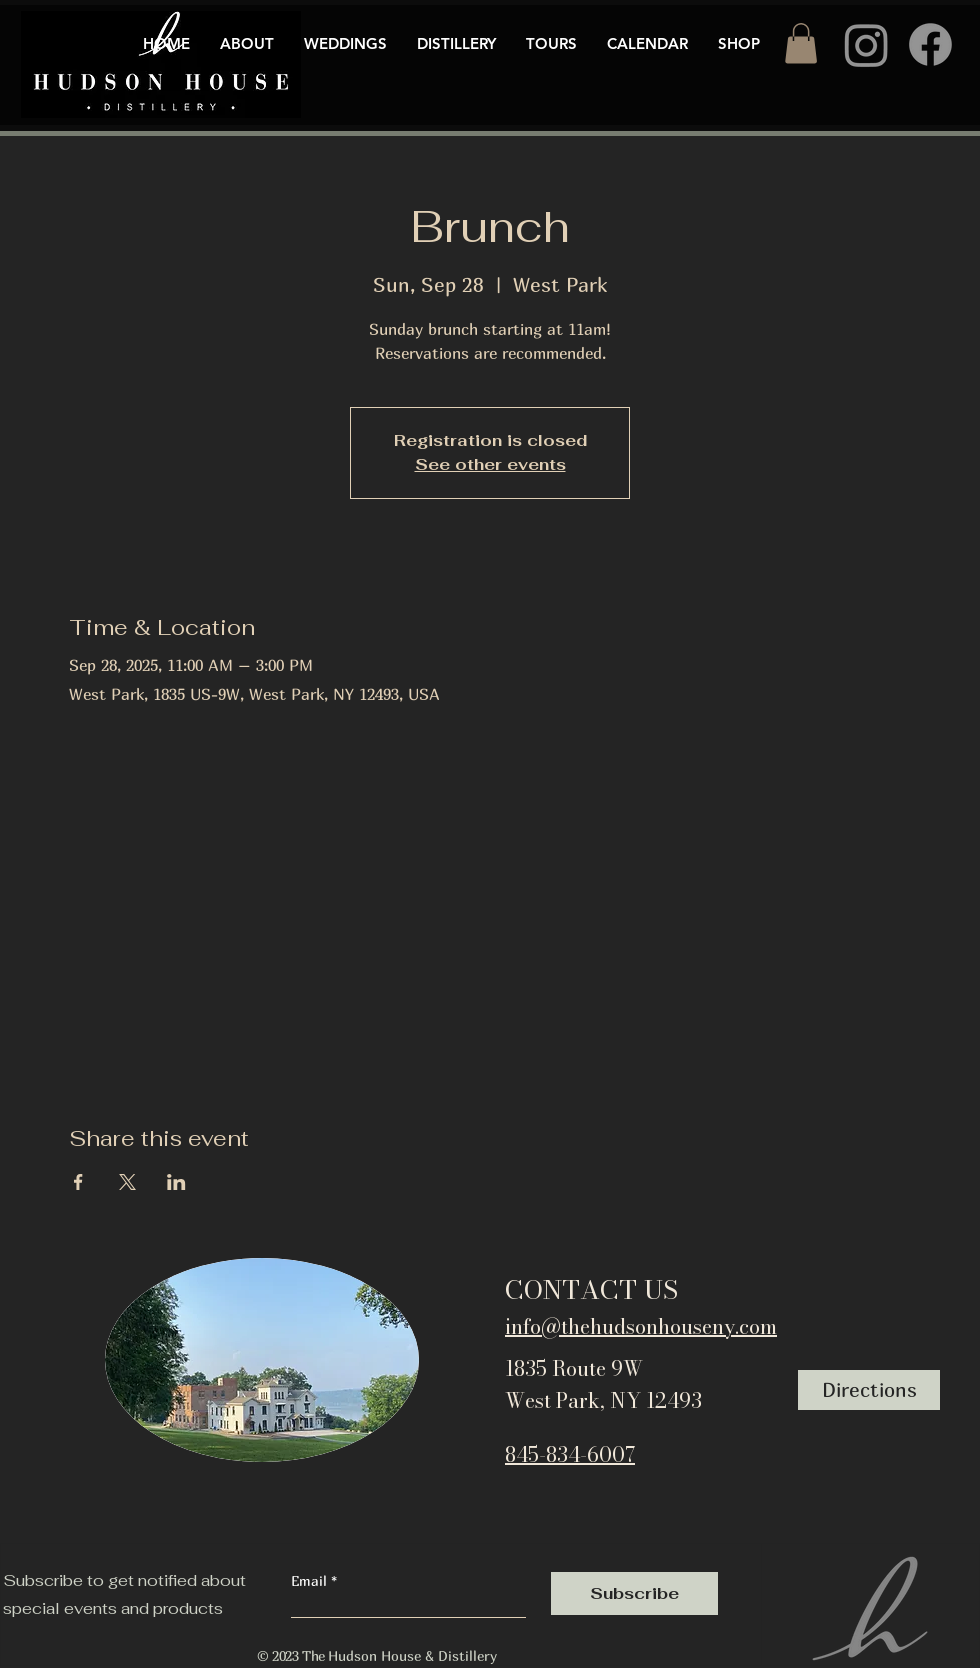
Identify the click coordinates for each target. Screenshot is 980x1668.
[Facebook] (930, 44)
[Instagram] (866, 44)
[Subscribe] (634, 1593)
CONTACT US (591, 1289)
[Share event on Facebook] (78, 1182)
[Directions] (869, 1390)
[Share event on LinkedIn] (176, 1182)
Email (311, 1581)
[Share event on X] (127, 1182)
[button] (801, 43)
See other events (490, 464)
